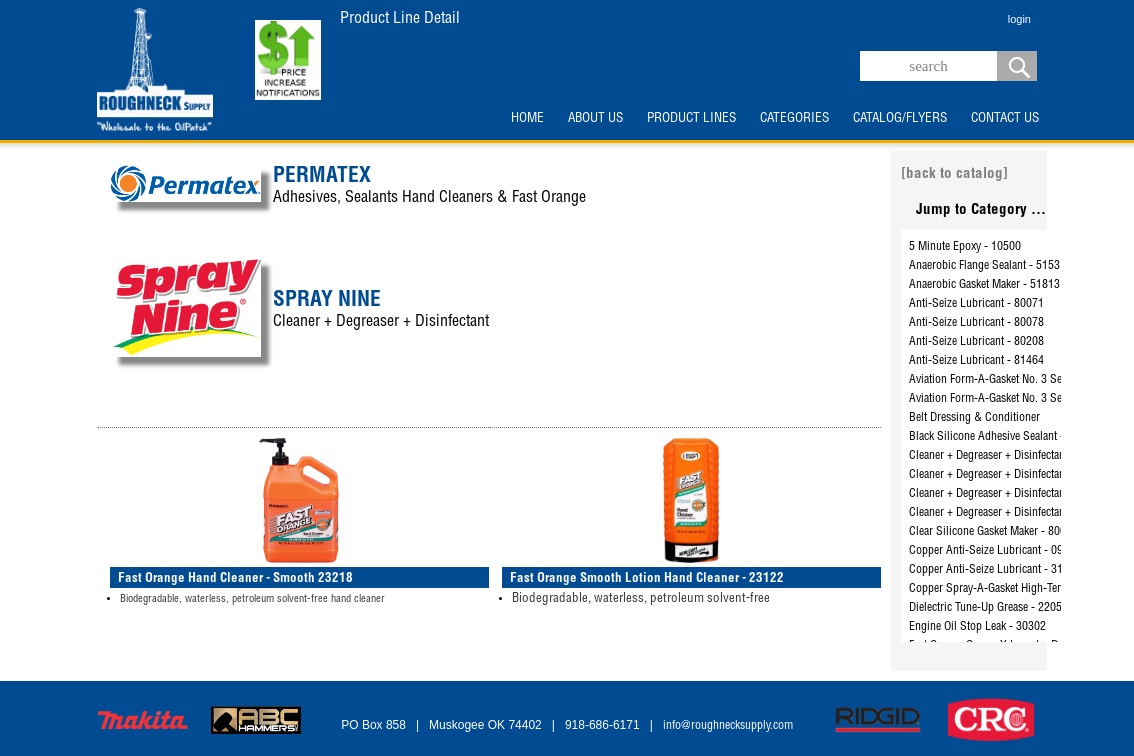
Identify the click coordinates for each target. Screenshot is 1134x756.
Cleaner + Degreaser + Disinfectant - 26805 (1008, 475)
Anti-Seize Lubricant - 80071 (976, 304)
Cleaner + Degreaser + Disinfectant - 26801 (1008, 456)
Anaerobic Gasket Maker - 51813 (984, 285)
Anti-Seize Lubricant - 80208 (976, 342)
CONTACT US (1005, 119)
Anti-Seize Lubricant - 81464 (976, 361)
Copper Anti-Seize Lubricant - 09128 (995, 551)
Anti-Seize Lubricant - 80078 (976, 323)
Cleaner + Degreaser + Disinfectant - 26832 (1008, 513)
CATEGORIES (794, 119)
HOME (527, 119)
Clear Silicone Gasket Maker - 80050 (993, 532)
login (1019, 19)
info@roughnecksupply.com (728, 726)
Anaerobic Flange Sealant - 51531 (987, 266)
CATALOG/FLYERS (900, 119)
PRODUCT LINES (691, 119)
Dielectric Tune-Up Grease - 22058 (988, 608)
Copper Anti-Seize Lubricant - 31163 (995, 570)
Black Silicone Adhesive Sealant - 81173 (1003, 437)
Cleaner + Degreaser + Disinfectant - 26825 (1008, 494)
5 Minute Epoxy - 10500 (965, 247)
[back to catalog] (954, 174)
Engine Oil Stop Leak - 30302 (977, 627)
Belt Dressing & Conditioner (974, 418)
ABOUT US (595, 119)
